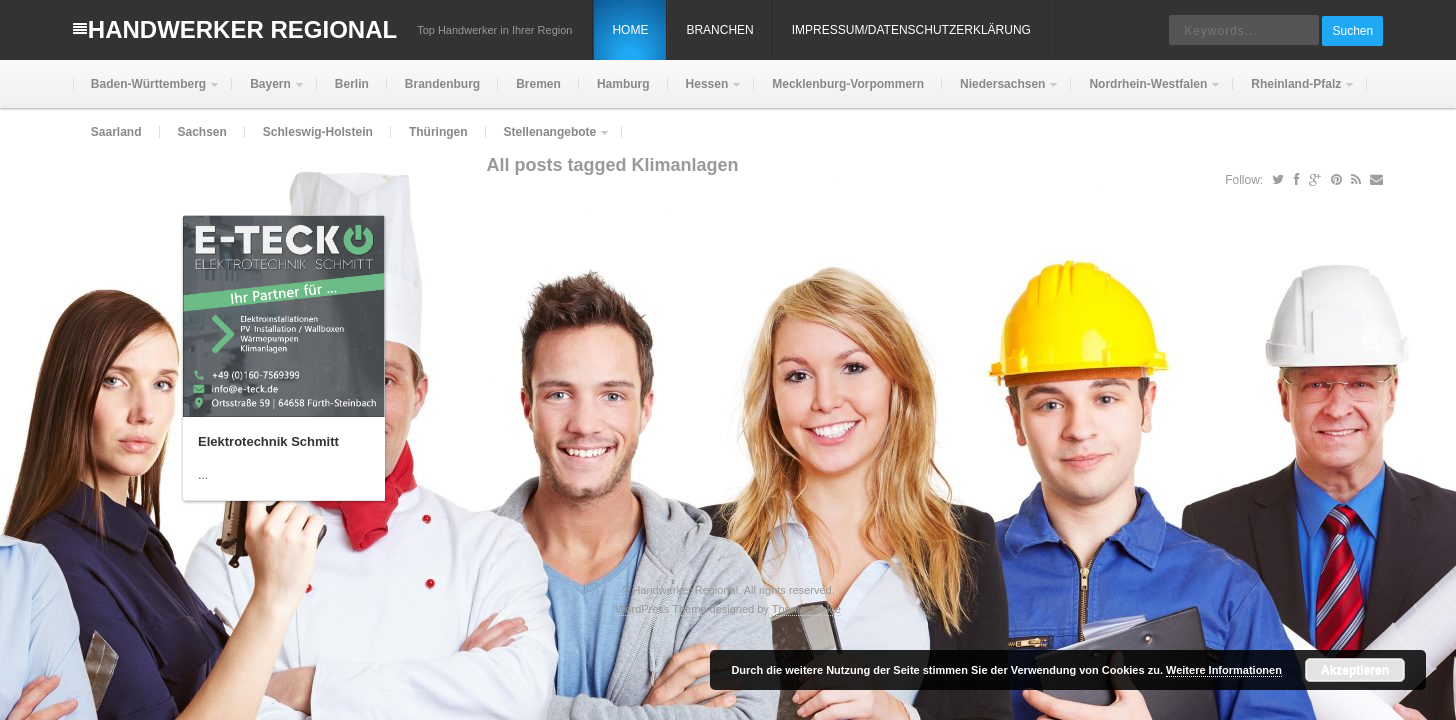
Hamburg (623, 84)
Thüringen (438, 132)
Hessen (705, 92)
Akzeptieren (1355, 670)
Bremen (538, 84)
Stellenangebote (548, 140)
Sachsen (202, 132)
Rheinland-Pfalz (1294, 92)
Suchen (1352, 31)
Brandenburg (442, 84)
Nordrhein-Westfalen (1146, 92)
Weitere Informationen (1224, 670)
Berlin (352, 84)
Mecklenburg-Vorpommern (848, 84)
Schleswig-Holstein (318, 132)
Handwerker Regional (242, 29)
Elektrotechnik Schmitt (268, 441)
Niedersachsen (1000, 92)
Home (630, 30)
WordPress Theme (660, 609)
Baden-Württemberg (146, 92)
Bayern (268, 92)
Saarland (116, 132)
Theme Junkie (806, 609)
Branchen (719, 30)
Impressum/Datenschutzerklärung (911, 30)
